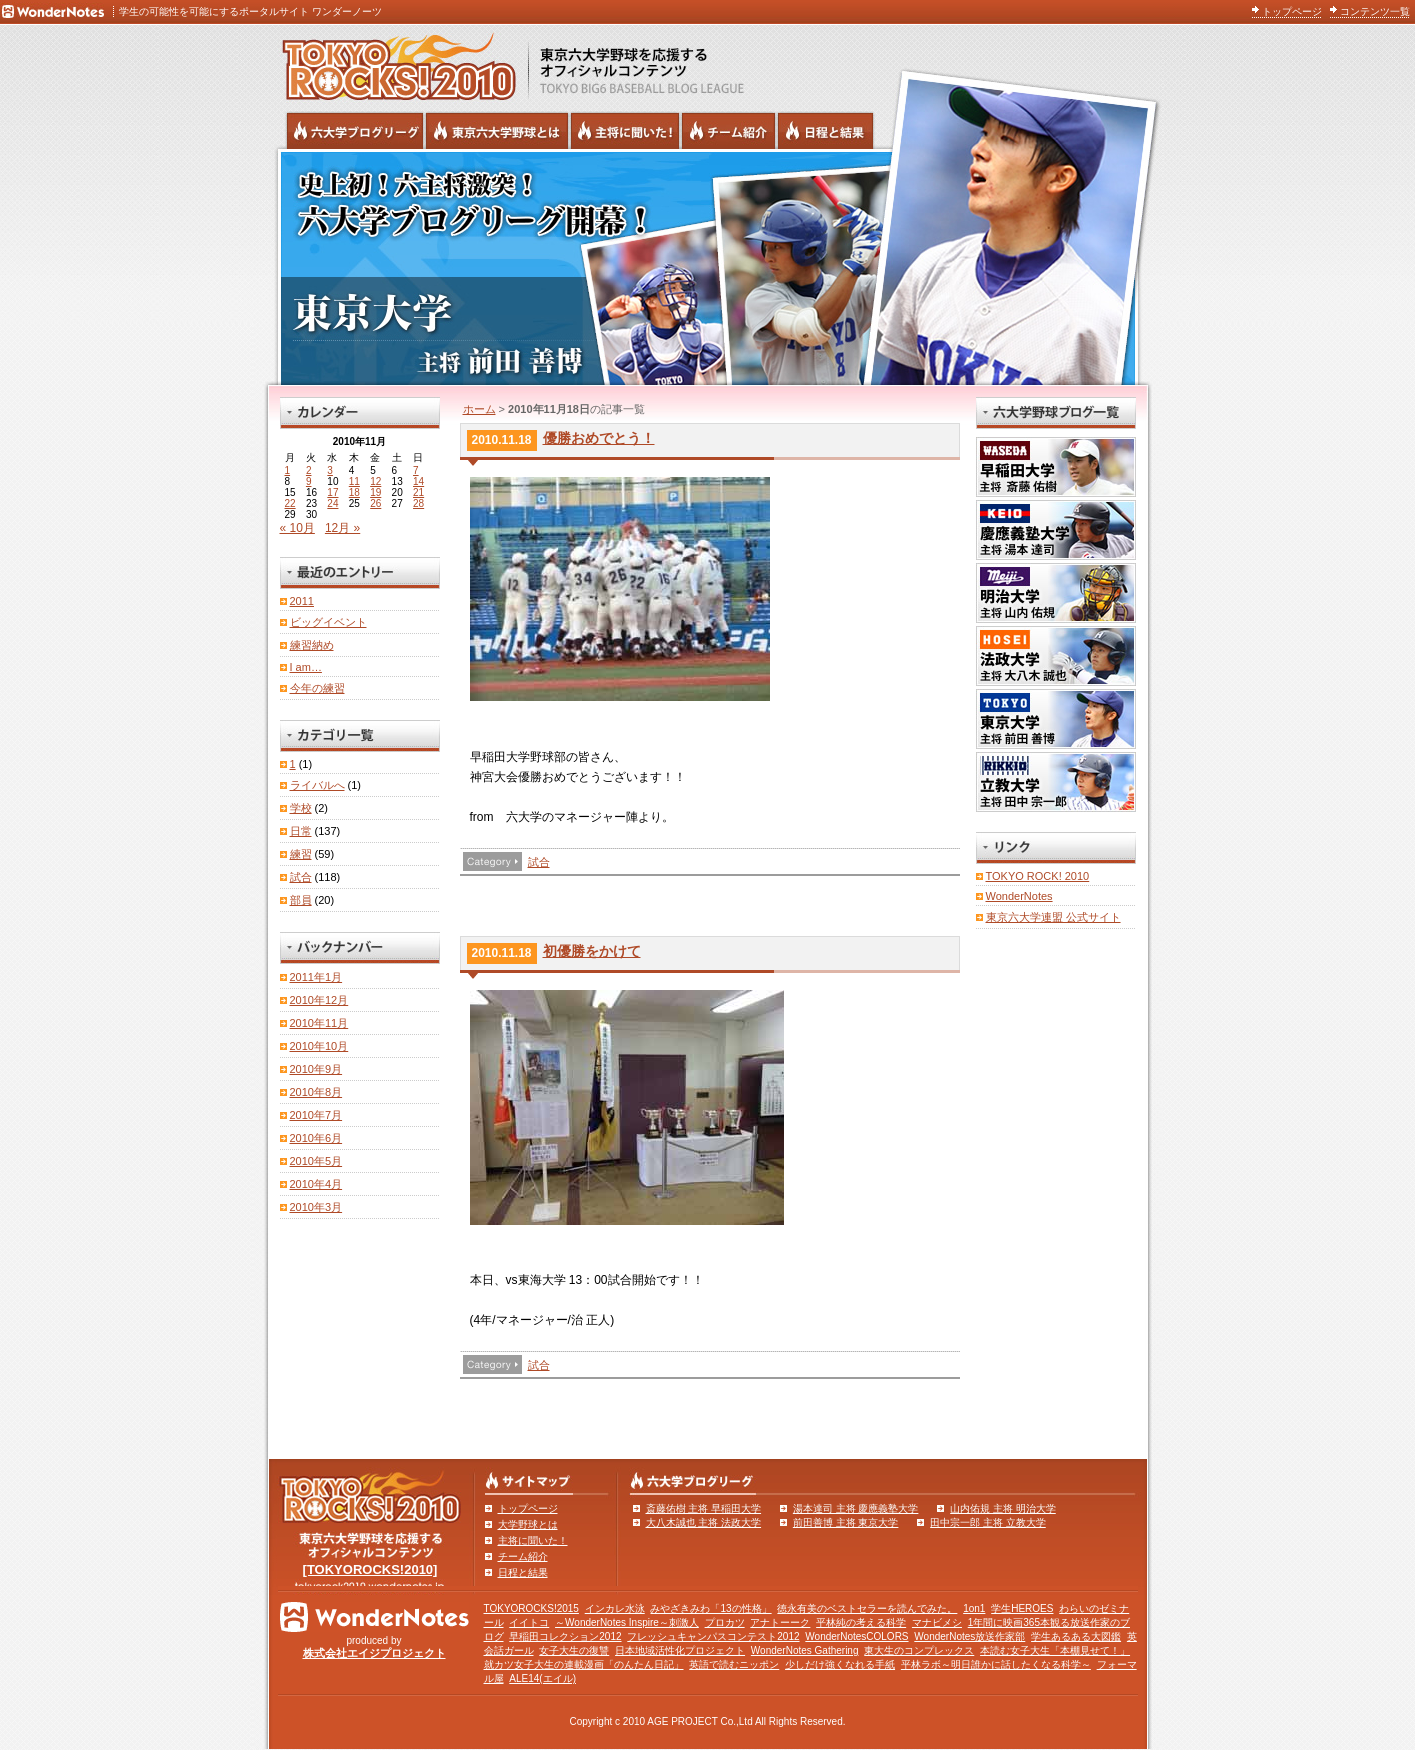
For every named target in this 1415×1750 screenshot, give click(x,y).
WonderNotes (1019, 896)
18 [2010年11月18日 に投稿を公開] (354, 492)
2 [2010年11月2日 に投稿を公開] (309, 470)
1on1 (974, 1608)
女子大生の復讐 (574, 1650)
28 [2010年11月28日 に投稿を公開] (418, 503)
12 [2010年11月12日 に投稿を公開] (375, 481)
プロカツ (725, 1622)
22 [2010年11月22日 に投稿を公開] (290, 503)
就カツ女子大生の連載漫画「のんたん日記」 (584, 1664)
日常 (301, 831)
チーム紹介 (523, 1556)
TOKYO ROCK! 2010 (1038, 876)
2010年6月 (316, 1138)
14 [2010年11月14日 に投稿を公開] (418, 481)
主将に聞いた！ (533, 1540)
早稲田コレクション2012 (565, 1636)
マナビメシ (937, 1622)
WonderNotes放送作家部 (969, 1636)
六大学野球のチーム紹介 (728, 131)
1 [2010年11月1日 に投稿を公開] (288, 470)
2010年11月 (319, 1023)
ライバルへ (317, 785)
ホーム (479, 409)
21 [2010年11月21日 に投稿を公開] (418, 492)
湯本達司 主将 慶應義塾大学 (856, 1508)
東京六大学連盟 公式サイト (1053, 917)
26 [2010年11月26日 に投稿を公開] (375, 503)
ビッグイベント (328, 622)
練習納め (312, 645)
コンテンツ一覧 (1375, 11)
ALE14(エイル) (542, 1678)
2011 (302, 601)
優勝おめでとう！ (599, 438)
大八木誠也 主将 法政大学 (704, 1522)
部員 (301, 900)
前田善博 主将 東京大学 (846, 1522)
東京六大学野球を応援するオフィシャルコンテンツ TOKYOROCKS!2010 (393, 62)
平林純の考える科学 (861, 1622)
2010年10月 (319, 1046)
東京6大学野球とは (497, 131)
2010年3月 (316, 1207)
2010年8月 (316, 1092)
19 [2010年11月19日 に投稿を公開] (375, 492)
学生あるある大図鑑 (1076, 1636)
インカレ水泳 (615, 1608)
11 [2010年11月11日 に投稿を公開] (354, 481)
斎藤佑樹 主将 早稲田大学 (704, 1508)
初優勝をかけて (592, 951)
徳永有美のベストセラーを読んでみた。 (867, 1608)
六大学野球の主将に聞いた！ (625, 131)
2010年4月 (316, 1184)
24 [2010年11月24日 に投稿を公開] (332, 503)
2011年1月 (316, 977)
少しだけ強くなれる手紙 (840, 1664)
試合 (539, 862)
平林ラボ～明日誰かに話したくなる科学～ (996, 1664)
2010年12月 (319, 1000)
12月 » (342, 528)
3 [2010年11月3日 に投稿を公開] (330, 470)
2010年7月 (316, 1115)
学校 (301, 808)
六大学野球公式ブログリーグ (355, 131)
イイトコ (529, 1622)
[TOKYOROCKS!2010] (370, 1569)
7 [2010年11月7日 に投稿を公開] (416, 470)
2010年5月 (316, 1161)
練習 (301, 854)
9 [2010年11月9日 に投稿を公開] (309, 481)
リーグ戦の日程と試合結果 (825, 131)
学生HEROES (1022, 1608)
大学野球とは (528, 1524)
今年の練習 (317, 688)
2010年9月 (316, 1069)
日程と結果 (523, 1572)
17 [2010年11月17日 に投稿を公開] (332, 492)
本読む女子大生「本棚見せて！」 (1055, 1650)
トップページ (1292, 11)
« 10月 (297, 528)
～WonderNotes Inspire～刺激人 (627, 1622)
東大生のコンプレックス (919, 1650)
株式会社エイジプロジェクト (374, 1653)
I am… (306, 667)
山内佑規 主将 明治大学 (1003, 1508)
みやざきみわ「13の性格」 (710, 1608)
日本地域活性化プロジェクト (680, 1650)
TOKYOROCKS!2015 (531, 1608)
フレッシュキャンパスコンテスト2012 (713, 1636)
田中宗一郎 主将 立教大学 (988, 1522)
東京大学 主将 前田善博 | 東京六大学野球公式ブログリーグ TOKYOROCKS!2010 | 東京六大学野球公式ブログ (708, 267)
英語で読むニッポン (734, 1664)
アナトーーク (780, 1622)
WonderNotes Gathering (805, 1650)
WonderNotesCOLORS (856, 1636)
